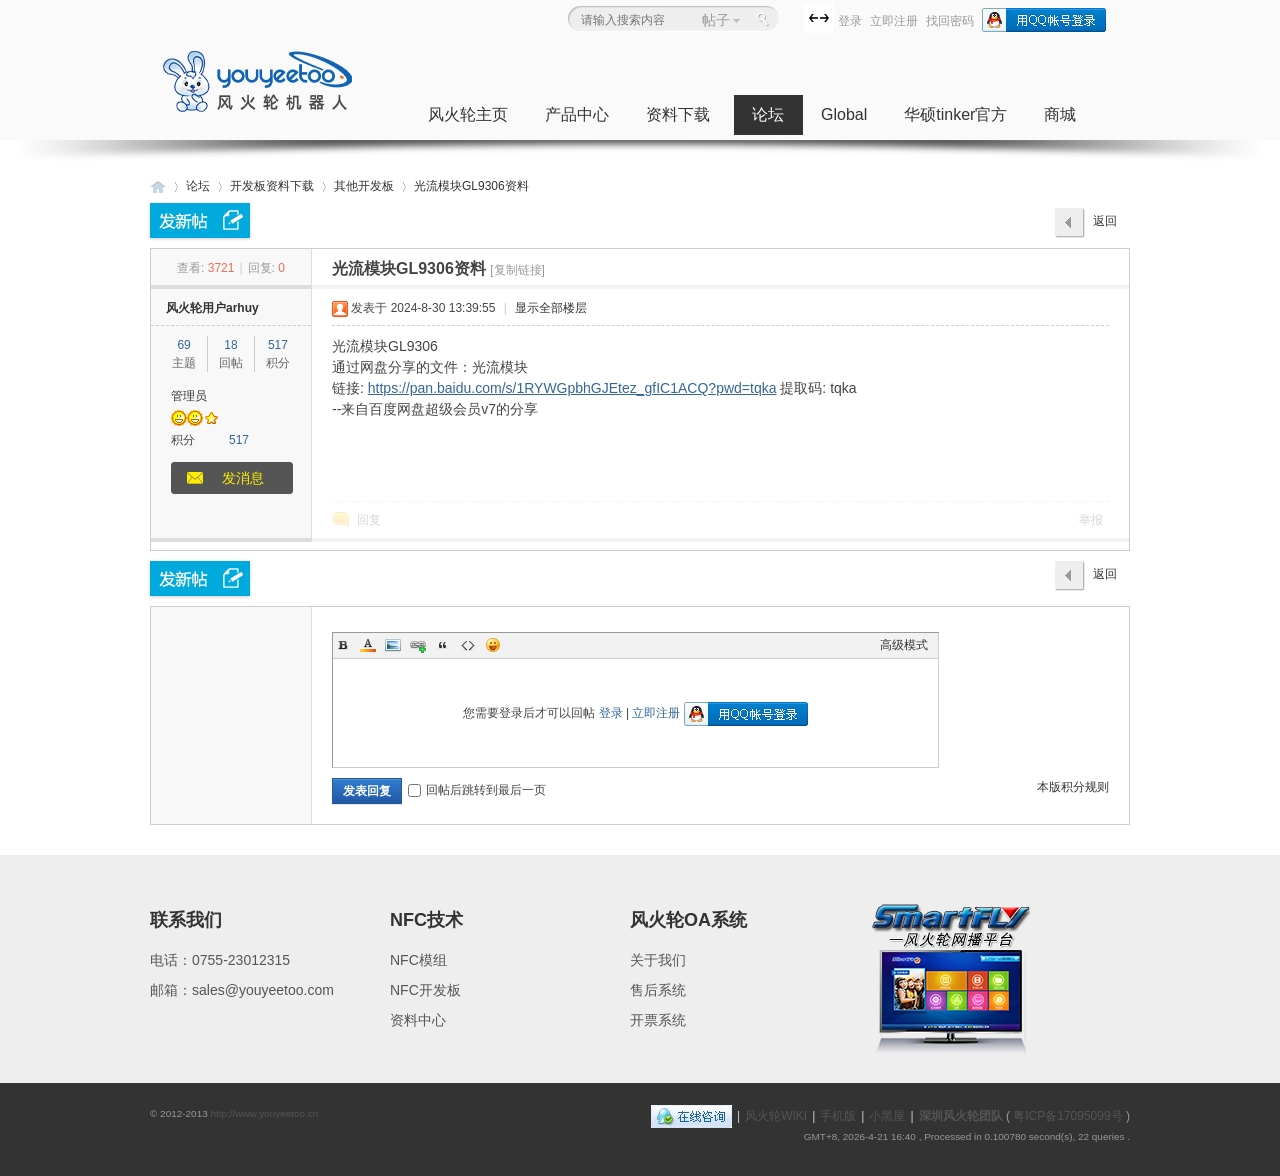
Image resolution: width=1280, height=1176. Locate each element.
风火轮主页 (468, 114)
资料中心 (418, 1020)
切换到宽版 (819, 18)
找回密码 (950, 21)
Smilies (493, 645)
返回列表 (1105, 226)
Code (468, 645)
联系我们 (186, 920)
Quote (443, 645)
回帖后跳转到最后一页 (477, 790)
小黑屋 (887, 1116)
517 (278, 345)
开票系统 (658, 1020)
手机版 (838, 1116)
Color (368, 645)
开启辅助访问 (799, 17)
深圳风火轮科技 (158, 186)
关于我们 (658, 960)
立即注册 (894, 21)
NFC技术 (426, 920)
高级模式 (904, 645)
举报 (1091, 520)
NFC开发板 (425, 990)
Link (418, 645)
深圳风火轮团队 (961, 1116)
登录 (850, 21)
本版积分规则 (1073, 787)
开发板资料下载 (272, 186)
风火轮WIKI (776, 1116)
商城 (1060, 114)
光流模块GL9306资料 (471, 186)
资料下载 (678, 114)
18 (230, 345)
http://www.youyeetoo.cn (264, 1113)
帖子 (716, 20)
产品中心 (577, 114)
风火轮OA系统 (688, 920)
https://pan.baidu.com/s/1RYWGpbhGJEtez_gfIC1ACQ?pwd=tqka (572, 388)
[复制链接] (517, 270)
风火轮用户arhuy (212, 308)
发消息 (243, 478)
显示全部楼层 (551, 308)
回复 (369, 520)
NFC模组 (418, 960)
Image (393, 645)
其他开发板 (364, 186)
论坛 (768, 114)
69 (183, 345)
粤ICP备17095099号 (1067, 1116)
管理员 (189, 396)
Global (844, 114)
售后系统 (658, 990)
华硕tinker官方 (955, 114)
